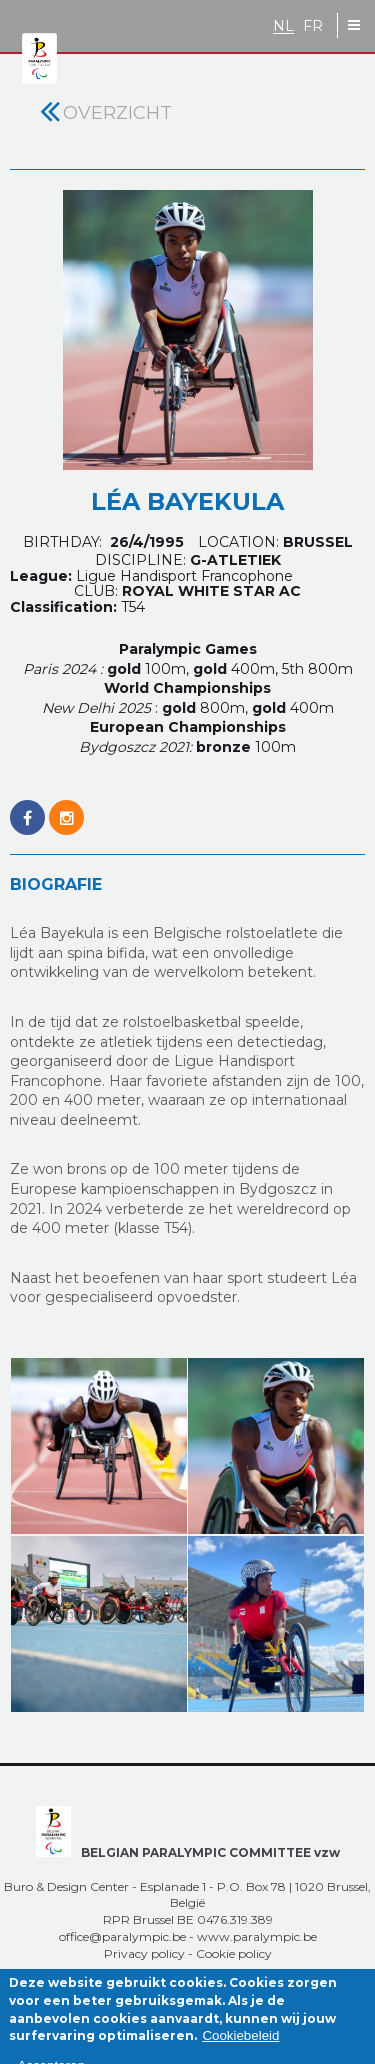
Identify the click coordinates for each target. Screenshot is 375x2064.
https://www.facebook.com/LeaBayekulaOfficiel (27, 807)
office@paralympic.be (122, 1936)
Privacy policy (144, 1953)
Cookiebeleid (240, 2045)
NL (283, 26)
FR (313, 26)
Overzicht (117, 113)
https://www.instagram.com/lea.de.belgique (66, 807)
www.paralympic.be (257, 1936)
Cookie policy (234, 1953)
